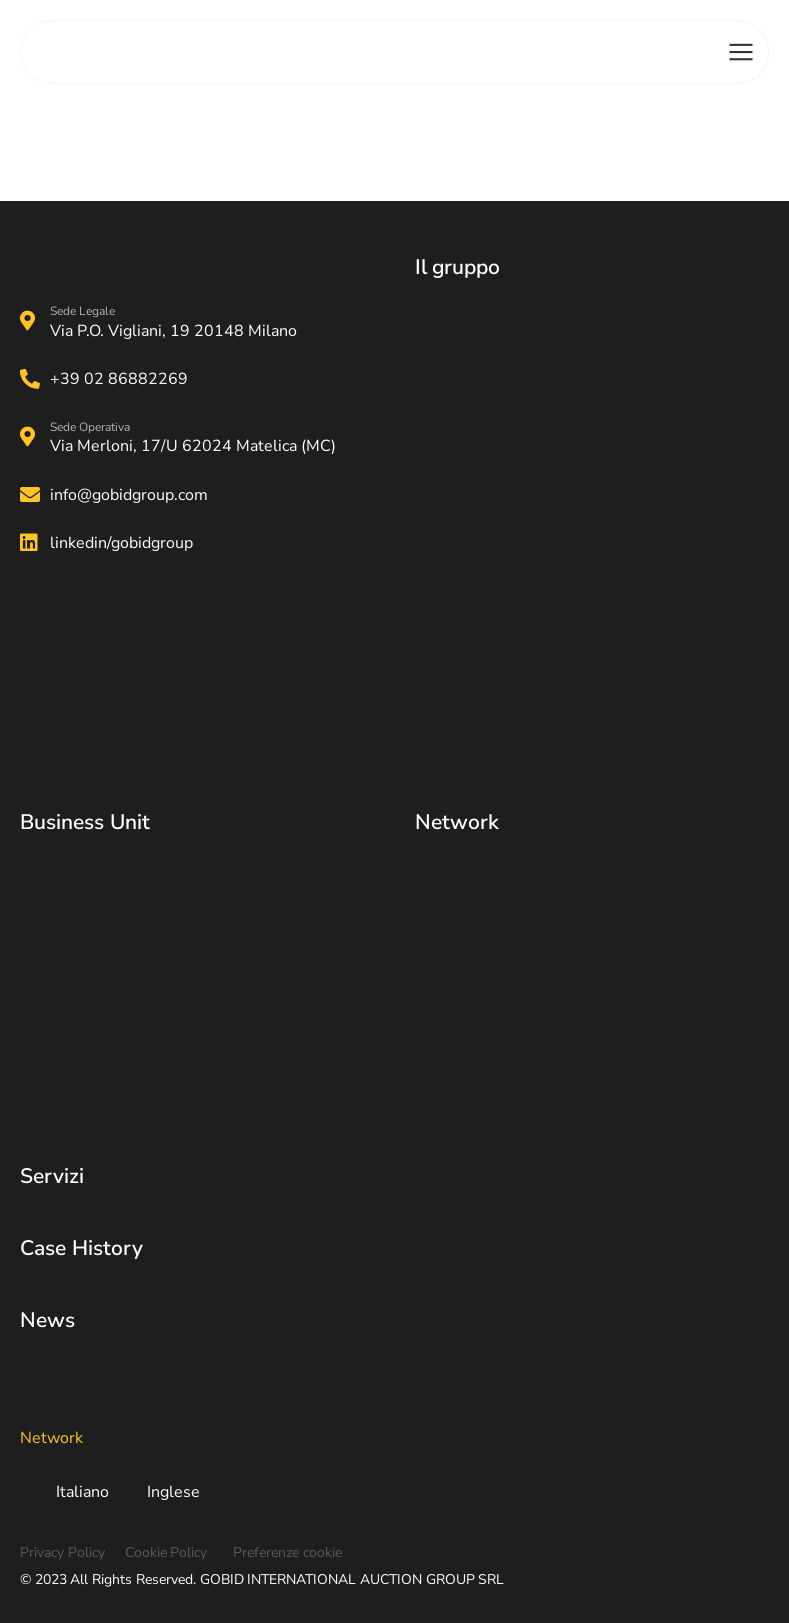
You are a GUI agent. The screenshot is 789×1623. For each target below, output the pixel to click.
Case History (81, 1248)
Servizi (52, 1176)
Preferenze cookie (287, 1552)
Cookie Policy (166, 1552)
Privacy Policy (62, 1552)
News (47, 1320)
